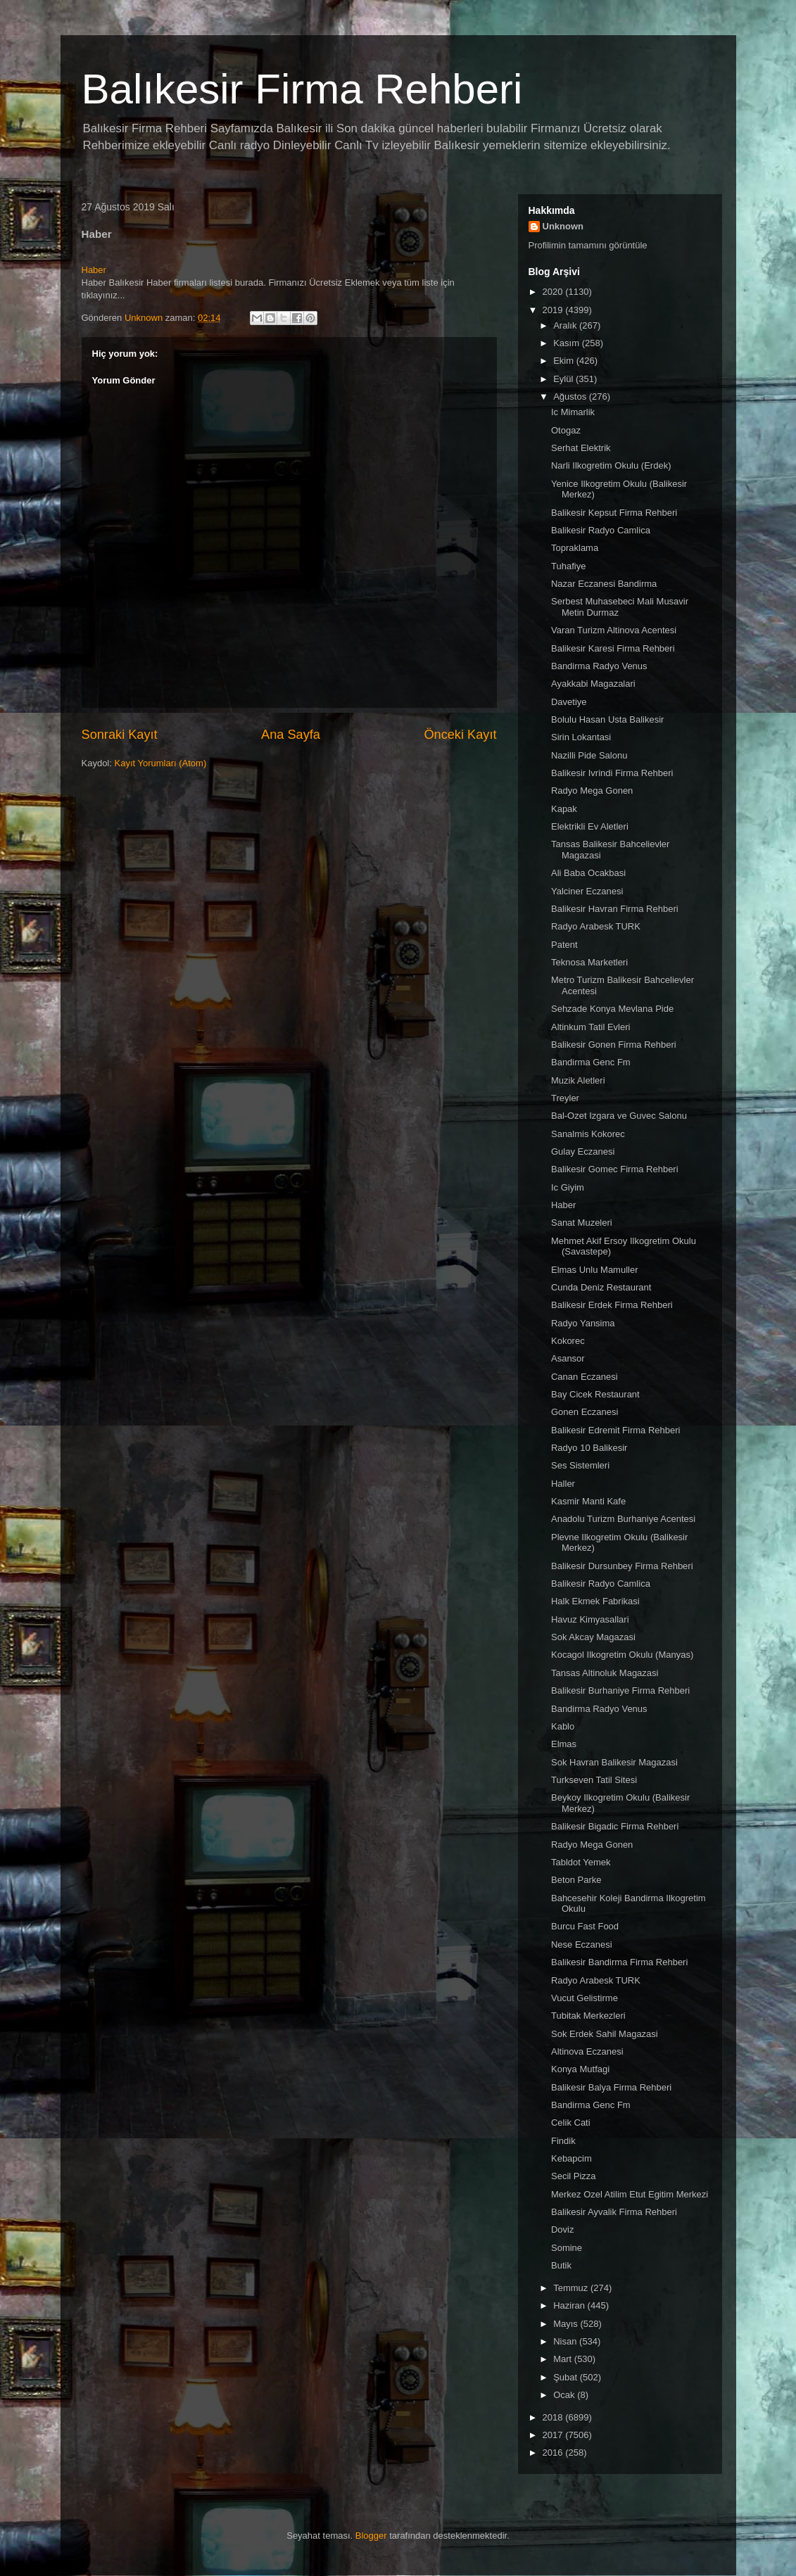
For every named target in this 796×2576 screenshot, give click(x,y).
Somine (566, 2247)
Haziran (570, 2305)
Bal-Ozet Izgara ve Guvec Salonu (619, 1115)
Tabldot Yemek (581, 1862)
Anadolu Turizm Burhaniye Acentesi (623, 1519)
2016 (554, 2452)
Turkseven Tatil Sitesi (594, 1780)
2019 (554, 310)
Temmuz (571, 2288)
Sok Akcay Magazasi (593, 1637)
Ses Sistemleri (580, 1465)
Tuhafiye (568, 566)
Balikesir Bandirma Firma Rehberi (619, 1962)
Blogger (371, 2535)
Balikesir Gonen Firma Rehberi (613, 1044)
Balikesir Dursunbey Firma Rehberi (622, 1566)
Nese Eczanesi (581, 1944)
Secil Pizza (573, 2176)
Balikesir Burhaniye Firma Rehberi (620, 1690)
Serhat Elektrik (581, 448)
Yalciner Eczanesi (587, 891)
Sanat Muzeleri (581, 1222)
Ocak (565, 2395)
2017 (554, 2435)
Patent (564, 944)
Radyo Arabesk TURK (595, 926)
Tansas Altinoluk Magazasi (604, 1673)
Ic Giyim (567, 1187)
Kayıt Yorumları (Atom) (160, 763)
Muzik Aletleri (578, 1080)
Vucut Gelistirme (584, 1998)
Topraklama (574, 548)
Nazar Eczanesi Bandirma (604, 583)
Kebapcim (571, 2158)
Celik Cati (570, 2122)
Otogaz (566, 430)
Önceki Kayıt (460, 735)
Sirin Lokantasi (581, 737)
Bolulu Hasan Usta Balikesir (607, 719)
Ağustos (571, 396)
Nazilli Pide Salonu (589, 755)
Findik (563, 2141)
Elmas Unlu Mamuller (594, 1269)
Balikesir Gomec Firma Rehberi (614, 1169)
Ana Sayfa (290, 735)
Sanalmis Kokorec (588, 1134)
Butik (561, 2265)
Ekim (564, 360)
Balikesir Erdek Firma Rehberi (612, 1305)
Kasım (567, 343)
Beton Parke (576, 1879)
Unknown (563, 226)
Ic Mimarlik (573, 412)
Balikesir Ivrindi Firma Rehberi (612, 773)
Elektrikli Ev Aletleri (589, 826)
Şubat (566, 2377)
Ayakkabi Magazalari (593, 683)
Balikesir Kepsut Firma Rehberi (614, 512)
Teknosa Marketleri (589, 962)
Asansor (568, 1358)
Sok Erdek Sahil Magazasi (604, 2034)
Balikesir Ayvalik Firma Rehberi (614, 2212)
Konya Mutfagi (580, 2069)
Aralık (566, 325)
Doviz (562, 2229)
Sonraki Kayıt (120, 735)
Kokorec (568, 1340)
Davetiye (569, 702)
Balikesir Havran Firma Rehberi (614, 908)
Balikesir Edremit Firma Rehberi (616, 1430)
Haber (94, 270)
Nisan (566, 2341)
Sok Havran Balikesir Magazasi (614, 1762)
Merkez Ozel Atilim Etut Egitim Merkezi (629, 2194)
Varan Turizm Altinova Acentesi (613, 630)
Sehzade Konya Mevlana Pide (612, 1008)
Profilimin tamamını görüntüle (588, 245)
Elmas (563, 1744)
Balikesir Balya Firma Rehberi (611, 2087)
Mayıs (566, 2323)
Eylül (564, 379)
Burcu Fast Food (585, 1926)
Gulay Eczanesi (582, 1151)
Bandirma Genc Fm (591, 1062)
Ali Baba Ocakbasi (588, 873)
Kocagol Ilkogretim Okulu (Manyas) (622, 1654)
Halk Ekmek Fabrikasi (595, 1601)
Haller (563, 1483)
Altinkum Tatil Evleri (590, 1027)
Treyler (565, 1098)
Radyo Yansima (583, 1323)
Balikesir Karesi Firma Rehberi (613, 648)
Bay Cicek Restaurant (595, 1394)
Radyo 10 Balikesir (589, 1447)
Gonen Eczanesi (584, 1412)
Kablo (562, 1726)
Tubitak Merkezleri (588, 2015)
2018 (554, 2417)
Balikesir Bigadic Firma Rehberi (614, 1826)
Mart (563, 2359)
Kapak (564, 809)
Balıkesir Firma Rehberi (302, 89)
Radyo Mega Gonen (592, 790)
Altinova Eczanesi (587, 2051)
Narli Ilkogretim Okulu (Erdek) (611, 465)
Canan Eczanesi (584, 1376)
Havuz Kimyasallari (590, 1619)
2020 (554, 291)
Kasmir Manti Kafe (588, 1501)
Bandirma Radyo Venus (599, 666)
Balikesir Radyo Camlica (600, 530)
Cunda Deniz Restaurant (601, 1287)
